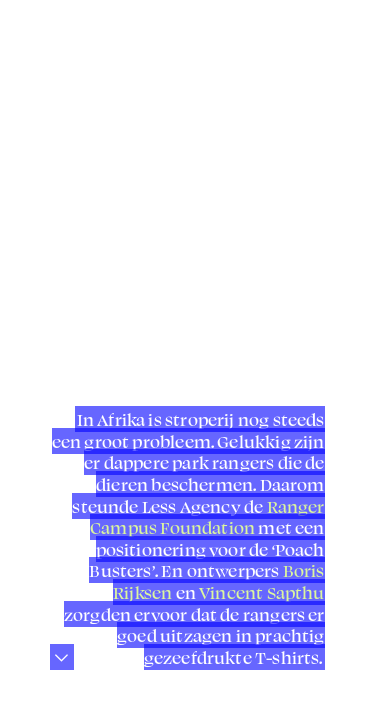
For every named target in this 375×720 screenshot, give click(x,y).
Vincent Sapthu (262, 592)
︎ (30, 29)
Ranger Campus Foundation (207, 517)
